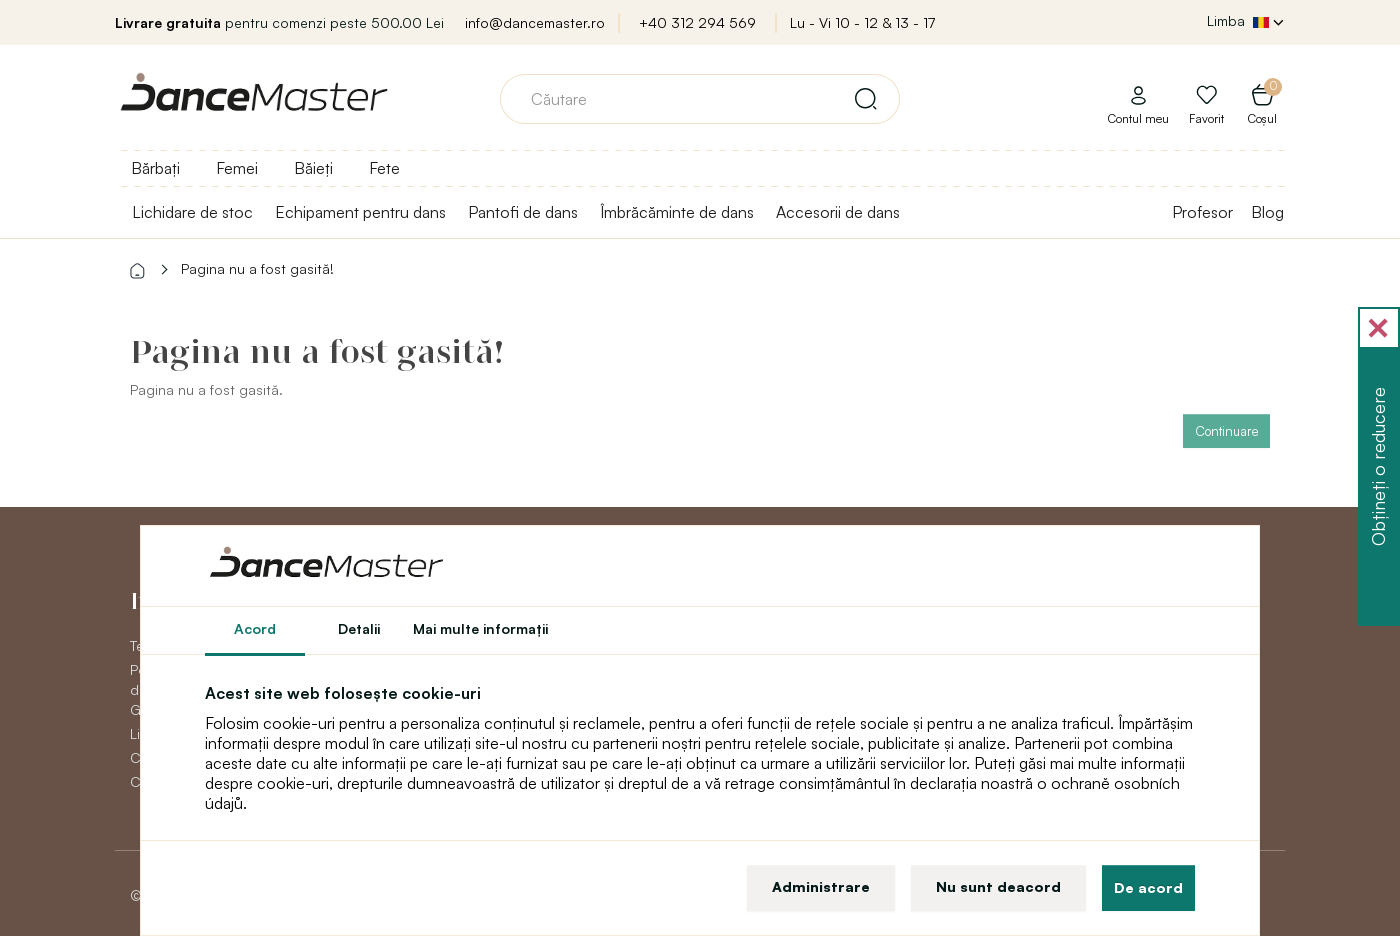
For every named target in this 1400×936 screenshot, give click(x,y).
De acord (1148, 887)
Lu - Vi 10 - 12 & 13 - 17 (862, 22)
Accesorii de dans (838, 212)
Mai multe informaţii (480, 628)
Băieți (313, 168)
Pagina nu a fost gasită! (257, 268)
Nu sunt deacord (998, 886)
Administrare (821, 886)
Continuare (1226, 431)
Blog (1267, 212)
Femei (237, 168)
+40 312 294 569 (697, 22)
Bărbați (155, 168)
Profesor (1202, 212)
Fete (384, 168)
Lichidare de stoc (192, 212)
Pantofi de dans (523, 212)
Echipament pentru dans (360, 212)
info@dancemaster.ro (535, 22)
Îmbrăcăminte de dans (677, 212)
